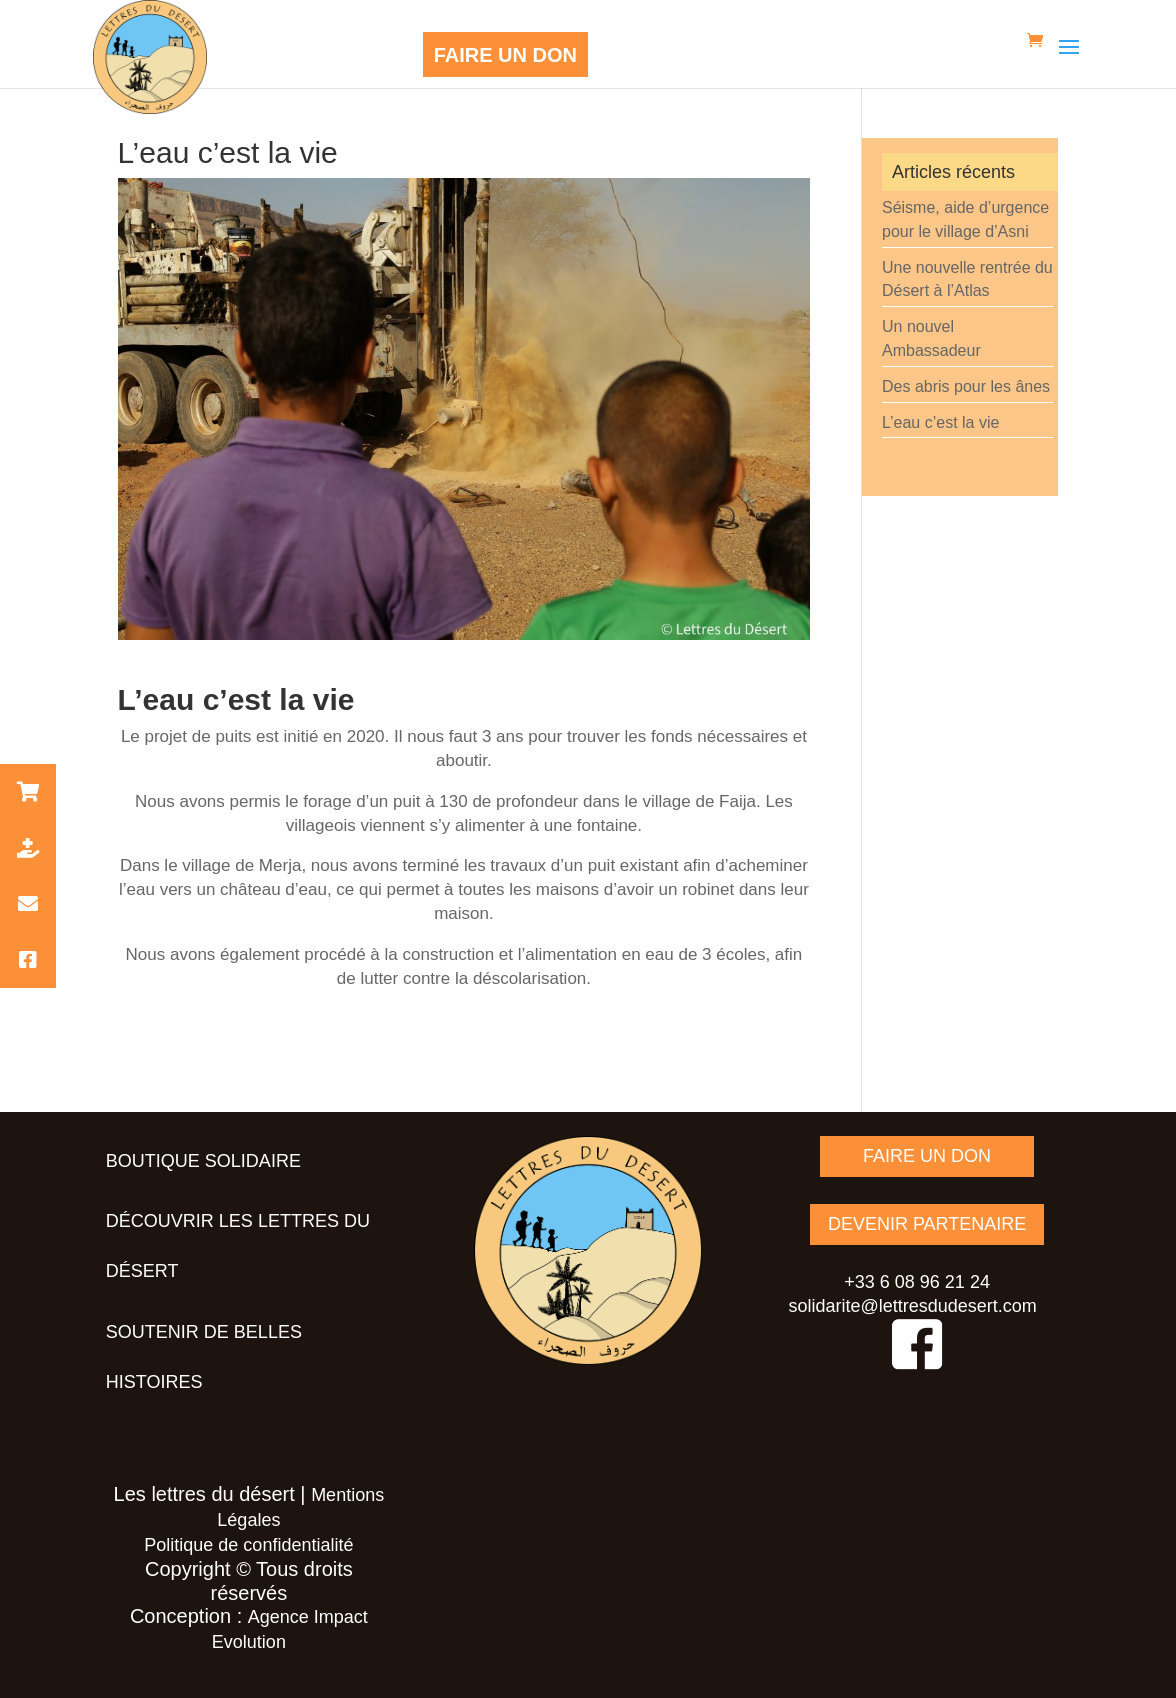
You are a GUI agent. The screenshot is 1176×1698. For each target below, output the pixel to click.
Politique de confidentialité (248, 1545)
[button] (28, 792)
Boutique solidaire (203, 1161)
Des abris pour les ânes (966, 386)
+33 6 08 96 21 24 (917, 1282)
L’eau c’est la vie (940, 422)
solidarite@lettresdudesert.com (912, 1306)
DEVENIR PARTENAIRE (927, 1224)
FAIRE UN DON (505, 55)
